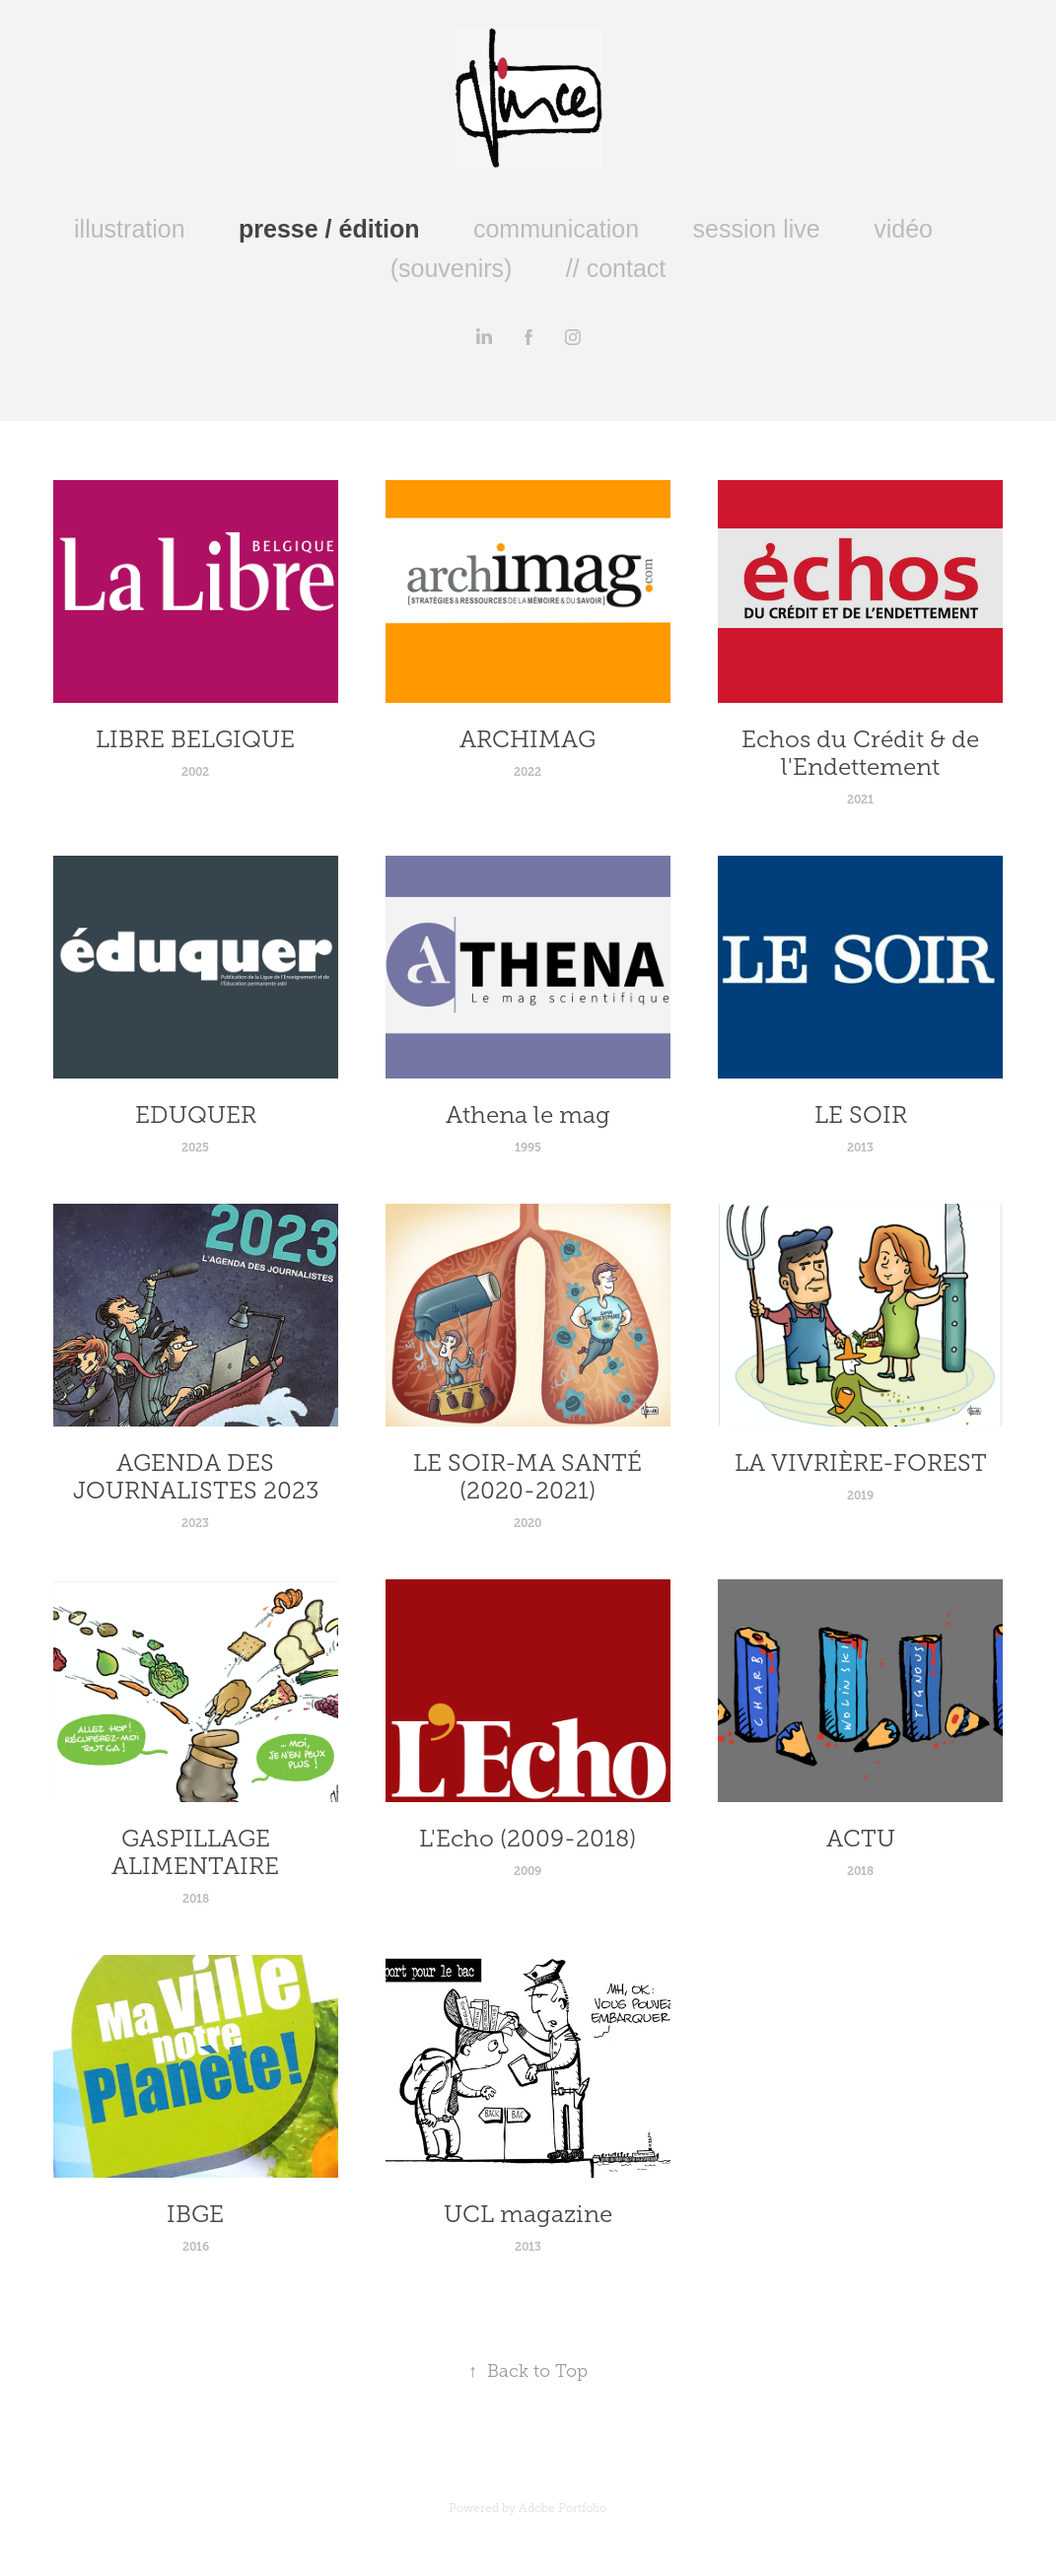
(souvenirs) (451, 268)
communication (556, 229)
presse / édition (329, 229)
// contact (616, 268)
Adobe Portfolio (562, 2508)
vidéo (903, 229)
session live (756, 229)
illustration (129, 229)
